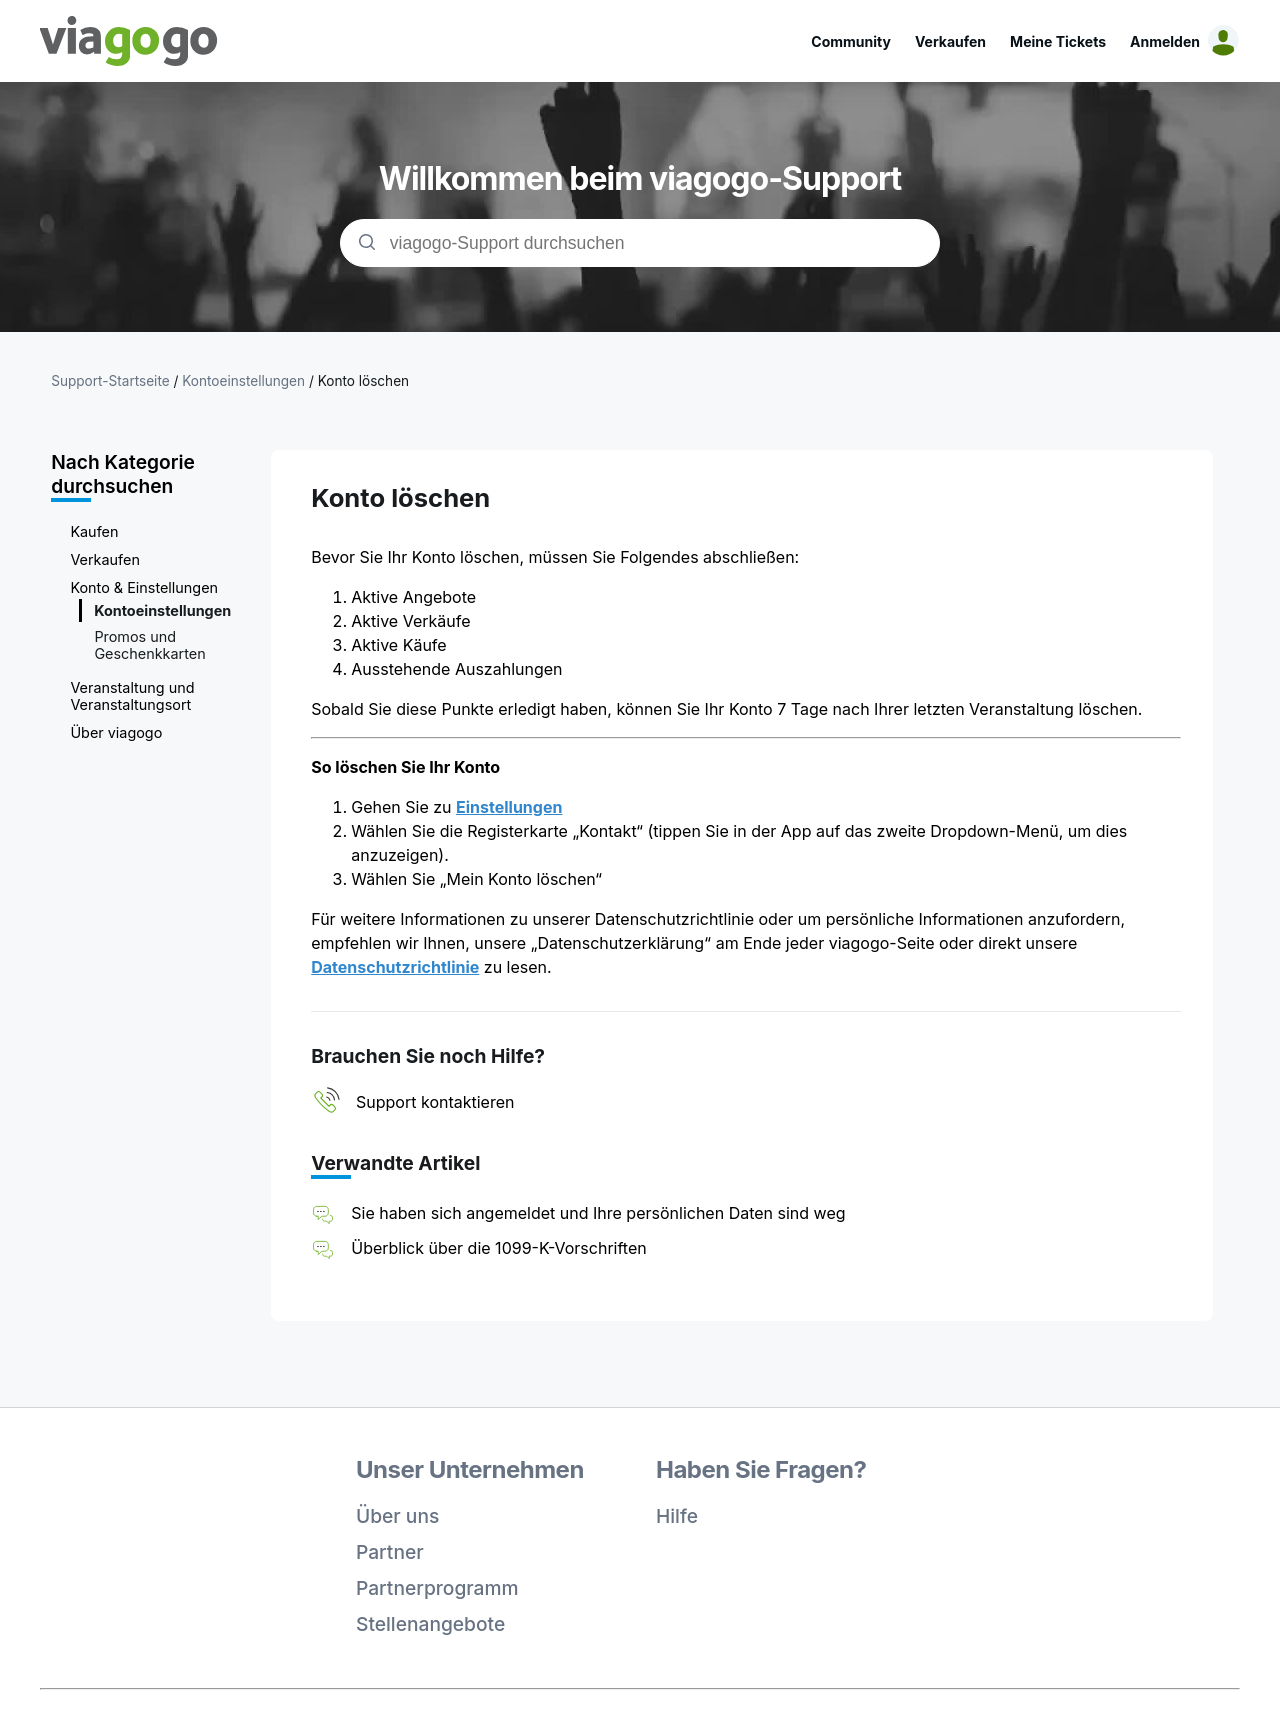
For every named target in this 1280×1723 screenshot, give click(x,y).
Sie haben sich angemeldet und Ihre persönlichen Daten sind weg (598, 1213)
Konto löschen (363, 381)
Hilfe (677, 1516)
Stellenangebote (430, 1624)
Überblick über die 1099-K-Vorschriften (498, 1248)
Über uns (397, 1516)
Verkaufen (950, 41)
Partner (390, 1552)
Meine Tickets (1058, 41)
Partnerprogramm (437, 1588)
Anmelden (1165, 41)
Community (851, 41)
